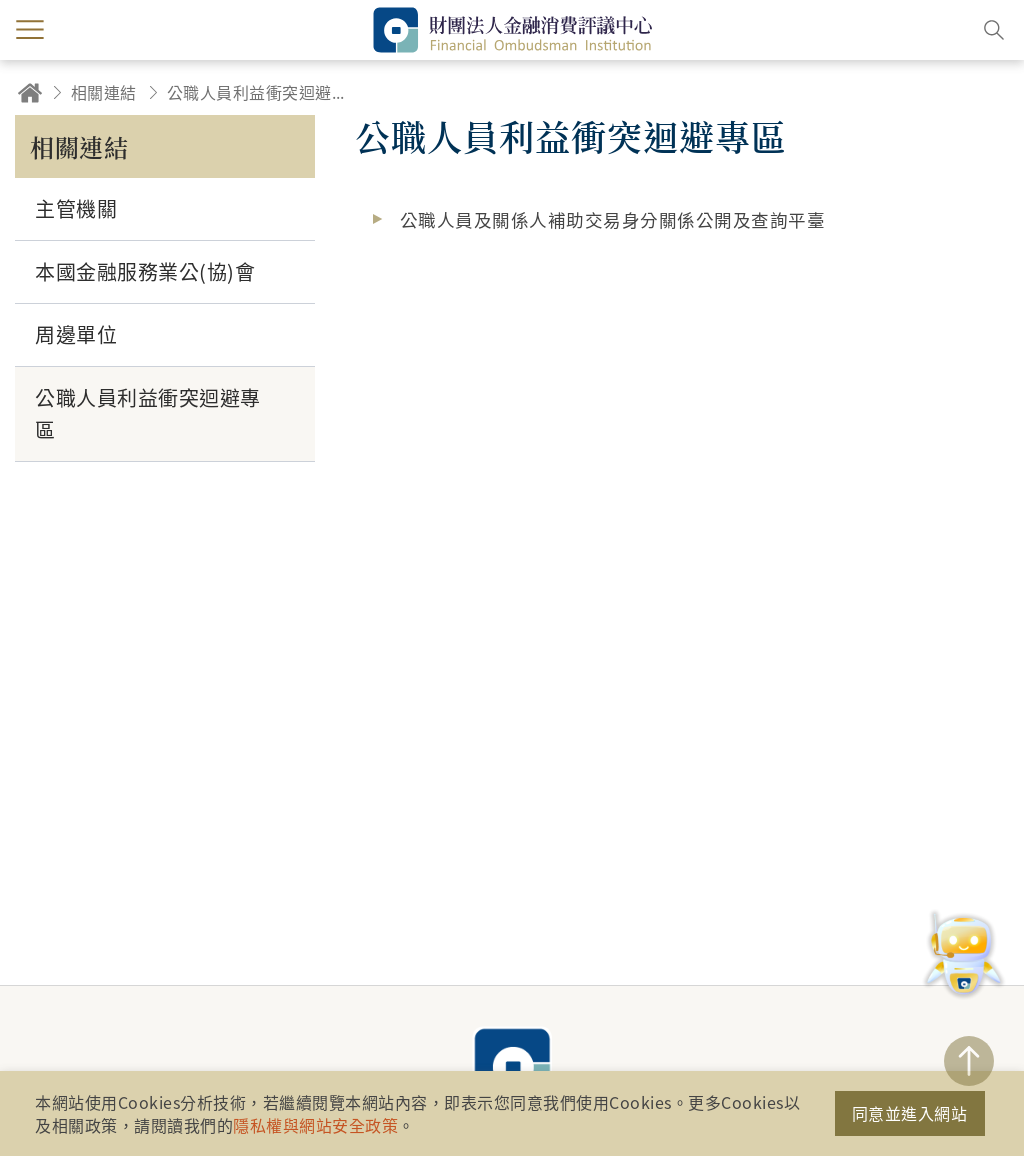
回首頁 (30, 92)
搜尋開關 (994, 30)
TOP (969, 1061)
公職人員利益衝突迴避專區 (262, 92)
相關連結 (104, 92)
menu (30, 30)
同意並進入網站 (910, 1113)
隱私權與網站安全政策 (315, 1125)
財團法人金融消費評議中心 (512, 1066)
